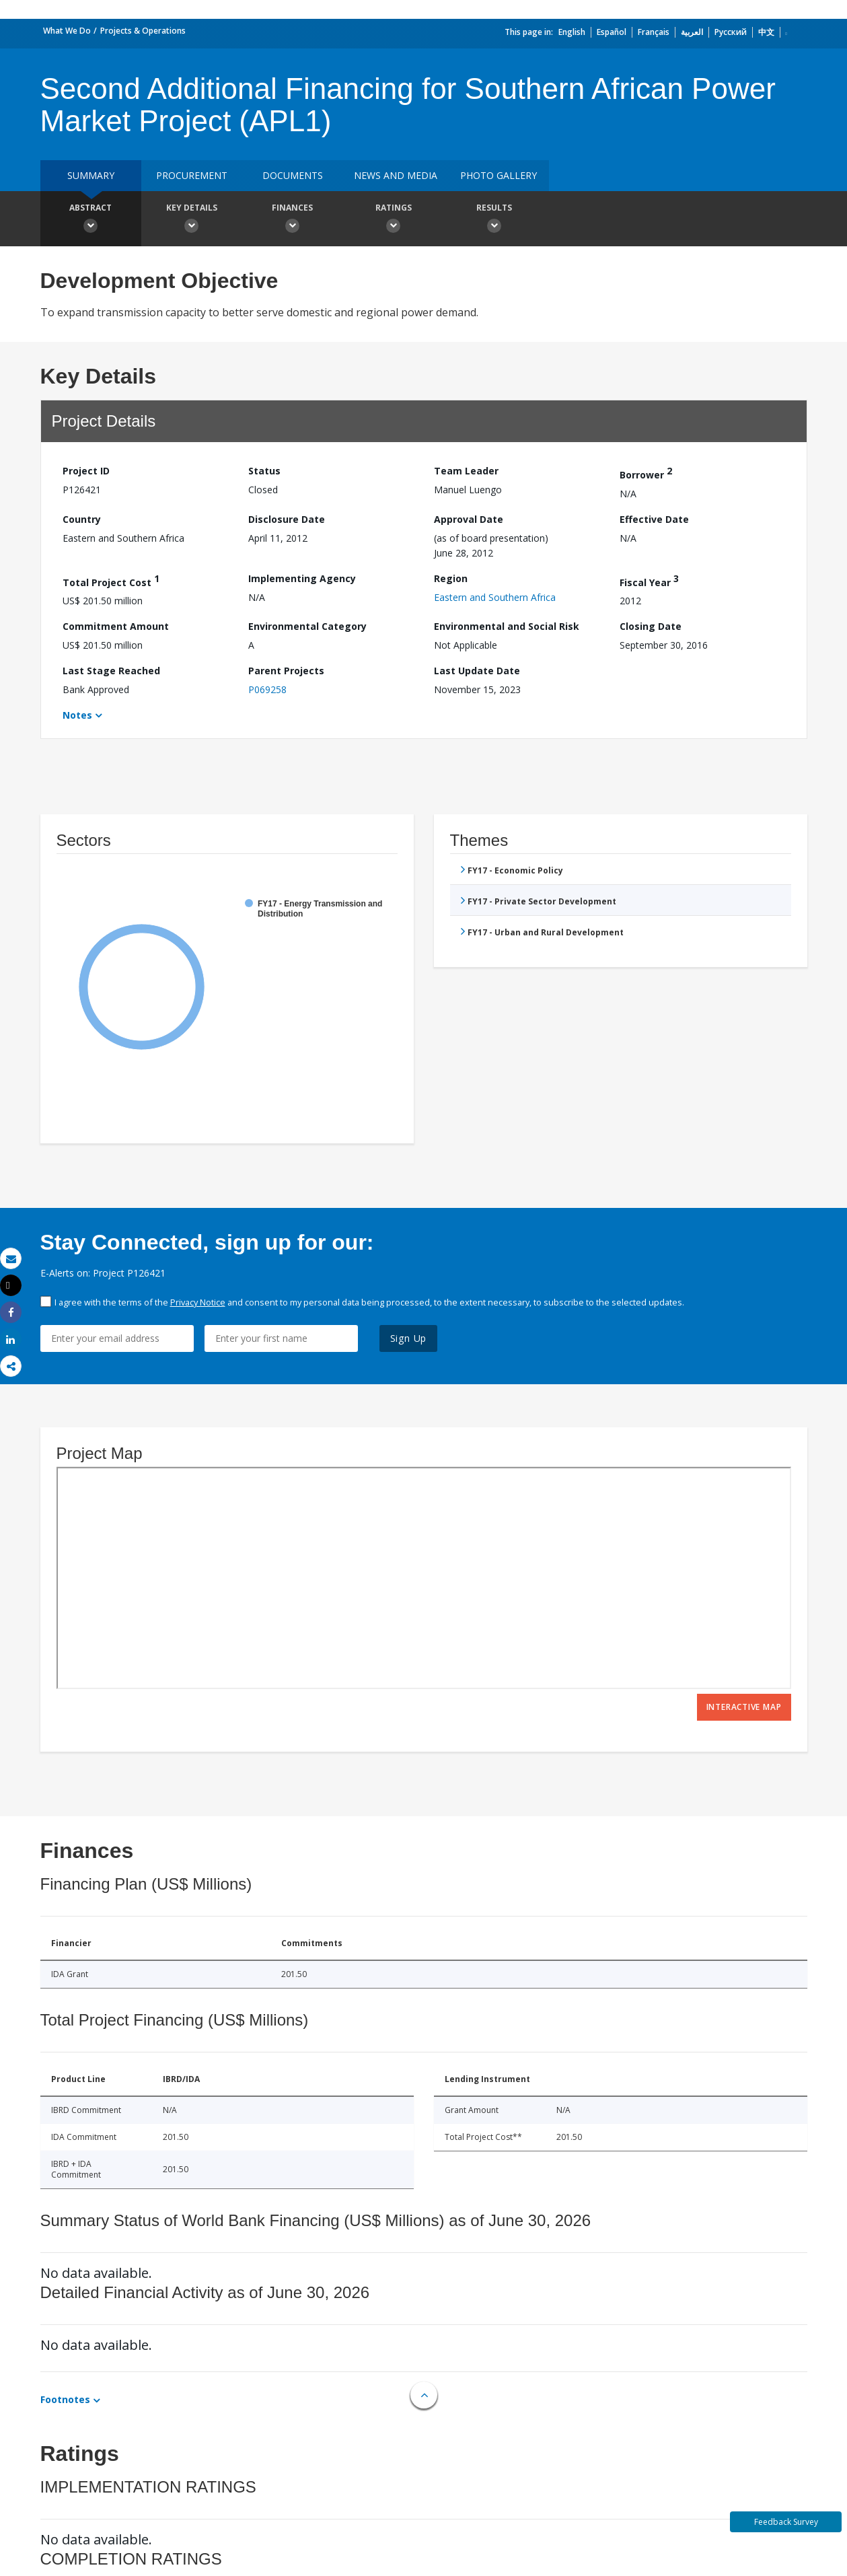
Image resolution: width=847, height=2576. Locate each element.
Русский (730, 32)
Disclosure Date (286, 519)
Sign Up (408, 1338)
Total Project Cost (111, 580)
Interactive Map (744, 1707)
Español (611, 32)
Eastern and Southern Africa (495, 597)
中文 (766, 32)
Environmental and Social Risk (506, 626)
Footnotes (65, 2399)
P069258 (267, 689)
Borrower (646, 472)
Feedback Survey (786, 2522)
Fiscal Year (649, 580)
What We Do (67, 30)
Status (264, 470)
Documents (292, 175)
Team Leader (466, 470)
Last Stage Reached (111, 670)
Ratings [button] (393, 220)
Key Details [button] (191, 220)
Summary (90, 175)
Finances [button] (292, 220)
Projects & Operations (143, 30)
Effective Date (654, 519)
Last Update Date (477, 670)
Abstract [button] (91, 220)
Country (82, 519)
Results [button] (494, 220)
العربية (692, 32)
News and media (395, 175)
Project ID (86, 470)
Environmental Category (307, 626)
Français (653, 32)
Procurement (191, 175)
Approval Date (468, 519)
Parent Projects (286, 670)
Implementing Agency (302, 578)
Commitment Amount (116, 626)
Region (451, 578)
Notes (77, 715)
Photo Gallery (498, 175)
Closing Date (651, 626)
